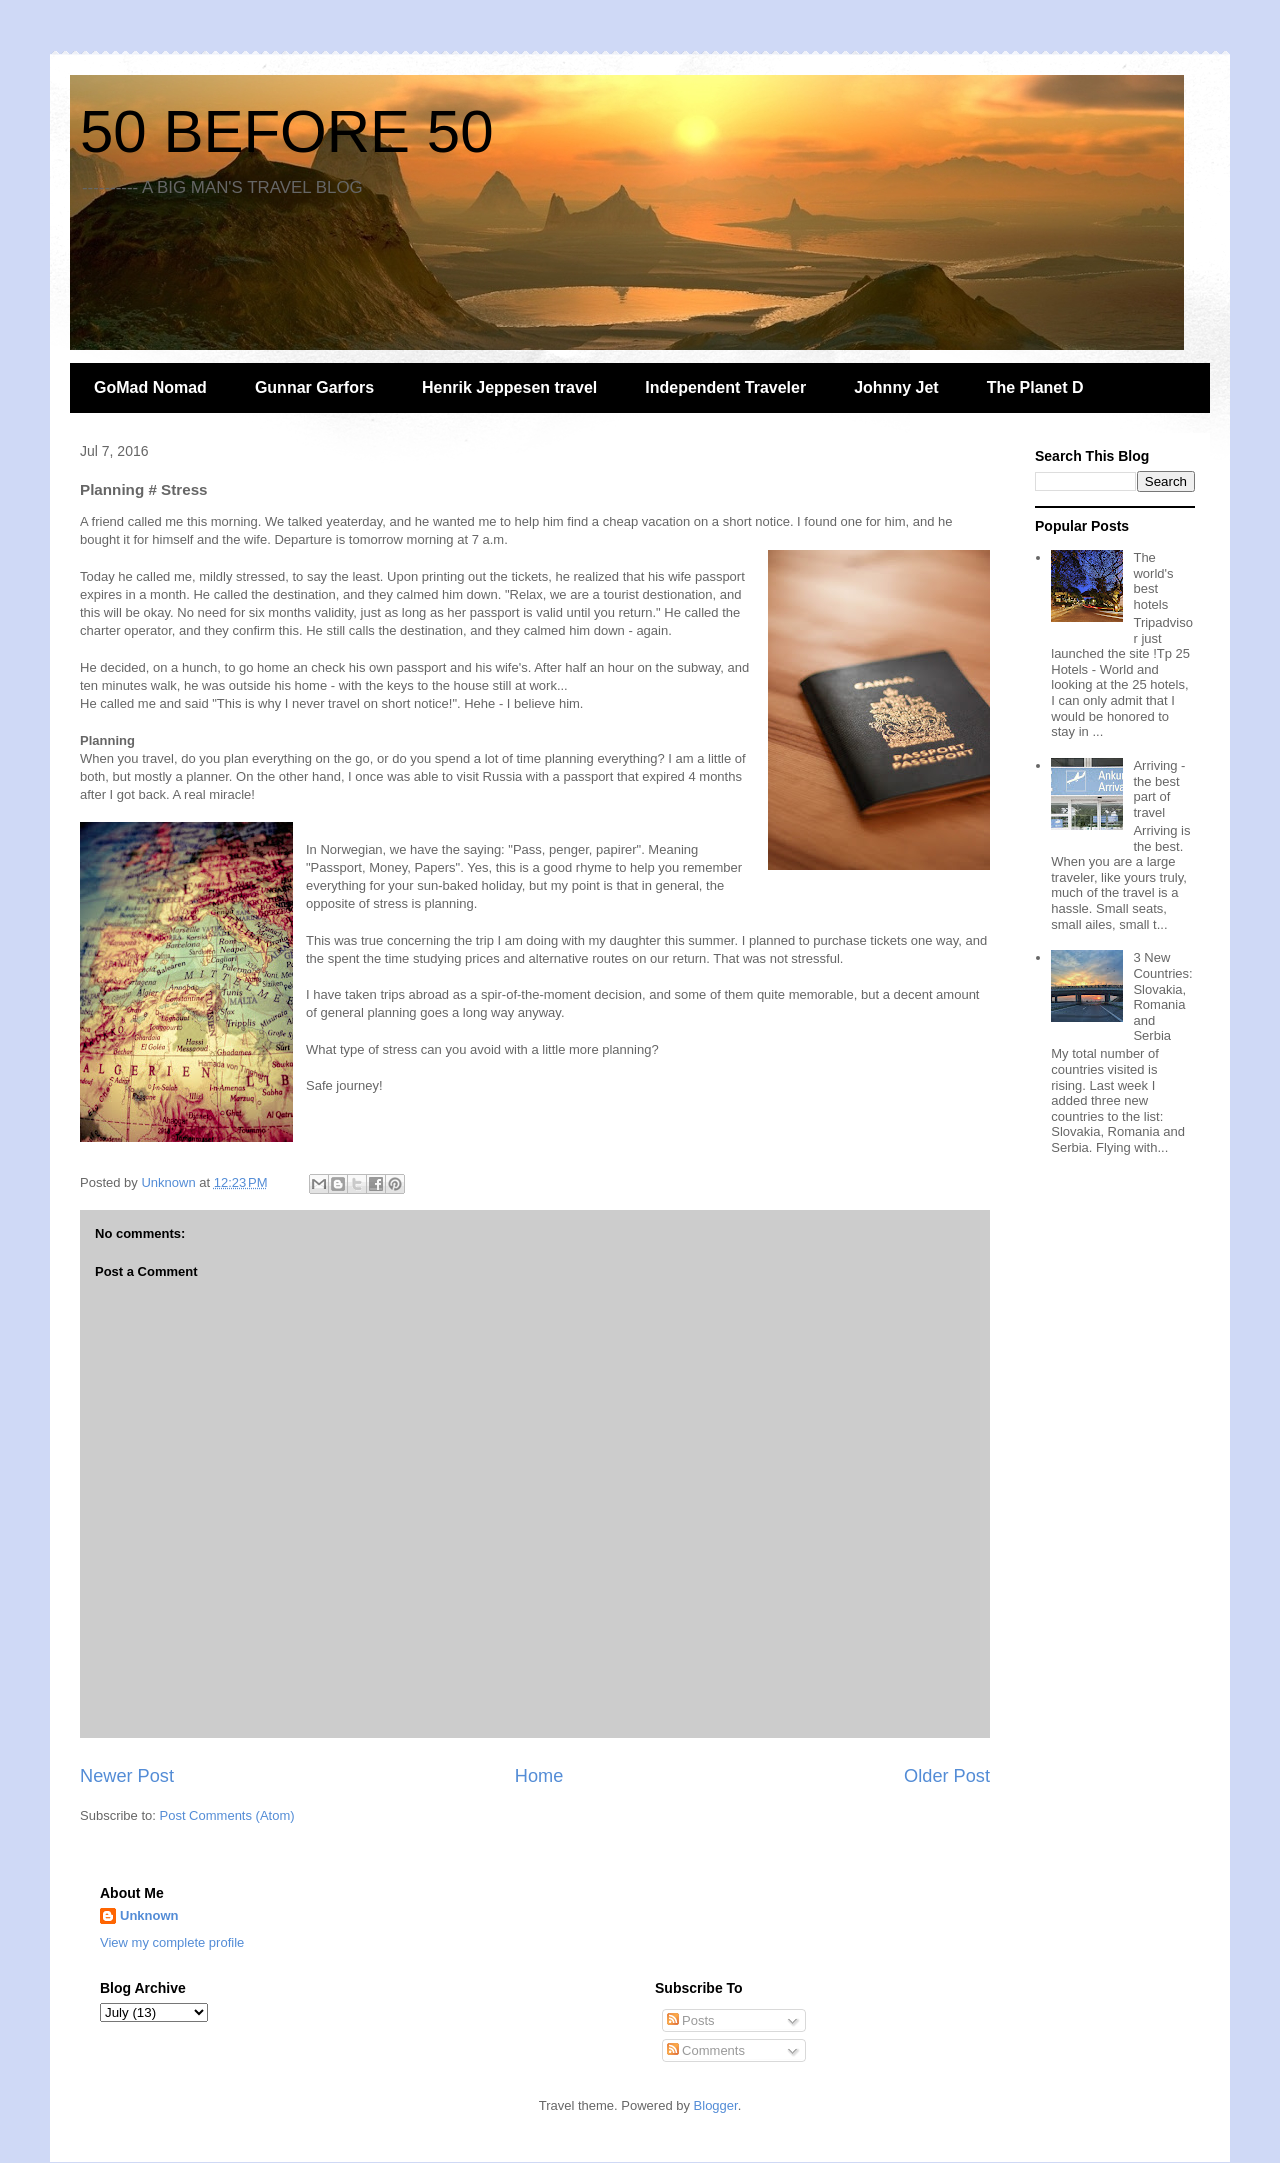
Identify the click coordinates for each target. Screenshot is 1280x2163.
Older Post (947, 1776)
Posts (691, 2020)
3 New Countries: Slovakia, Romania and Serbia (1162, 996)
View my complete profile (172, 1942)
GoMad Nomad (150, 387)
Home (539, 1776)
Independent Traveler (725, 387)
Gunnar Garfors (314, 387)
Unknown (149, 1915)
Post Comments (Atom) (227, 1815)
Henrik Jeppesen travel (509, 387)
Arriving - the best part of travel (1159, 789)
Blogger (716, 2105)
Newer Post (127, 1776)
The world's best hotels (1153, 581)
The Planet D (1035, 387)
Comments (706, 2050)
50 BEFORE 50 (287, 131)
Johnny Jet (896, 387)
